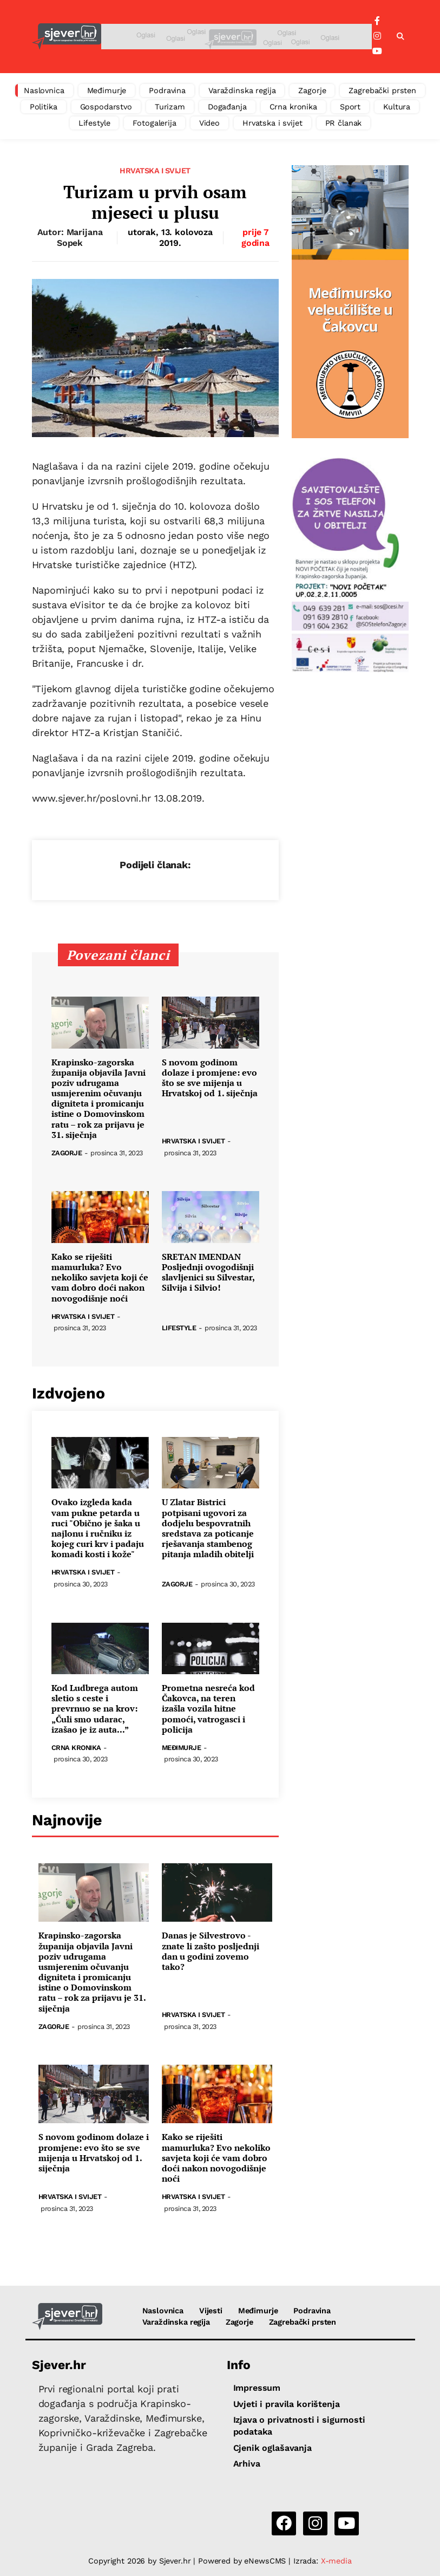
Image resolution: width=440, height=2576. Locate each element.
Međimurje (107, 90)
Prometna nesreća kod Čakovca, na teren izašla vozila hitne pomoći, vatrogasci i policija (208, 1709)
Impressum (257, 2388)
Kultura (396, 106)
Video (209, 123)
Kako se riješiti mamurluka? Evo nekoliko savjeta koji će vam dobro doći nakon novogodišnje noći (99, 1278)
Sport (350, 106)
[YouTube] (377, 51)
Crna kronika (293, 106)
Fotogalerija (154, 123)
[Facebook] (377, 21)
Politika (43, 106)
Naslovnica (44, 90)
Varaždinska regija (241, 90)
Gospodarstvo (106, 106)
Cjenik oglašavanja (272, 2448)
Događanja (227, 106)
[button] (400, 37)
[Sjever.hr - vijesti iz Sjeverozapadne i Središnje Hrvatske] (67, 36)
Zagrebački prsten (382, 90)
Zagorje (312, 90)
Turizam (170, 106)
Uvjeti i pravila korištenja (286, 2404)
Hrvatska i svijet (272, 123)
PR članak (343, 123)
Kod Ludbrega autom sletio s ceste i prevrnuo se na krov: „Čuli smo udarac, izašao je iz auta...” (94, 1709)
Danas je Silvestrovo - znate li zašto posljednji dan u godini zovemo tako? (210, 1951)
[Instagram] (377, 36)
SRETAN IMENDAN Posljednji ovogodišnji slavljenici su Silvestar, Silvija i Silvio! (208, 1272)
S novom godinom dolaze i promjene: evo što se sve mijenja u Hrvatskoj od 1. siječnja (210, 1078)
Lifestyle (94, 123)
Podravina (167, 90)
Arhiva (246, 2463)
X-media (336, 2561)
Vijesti (210, 2310)
